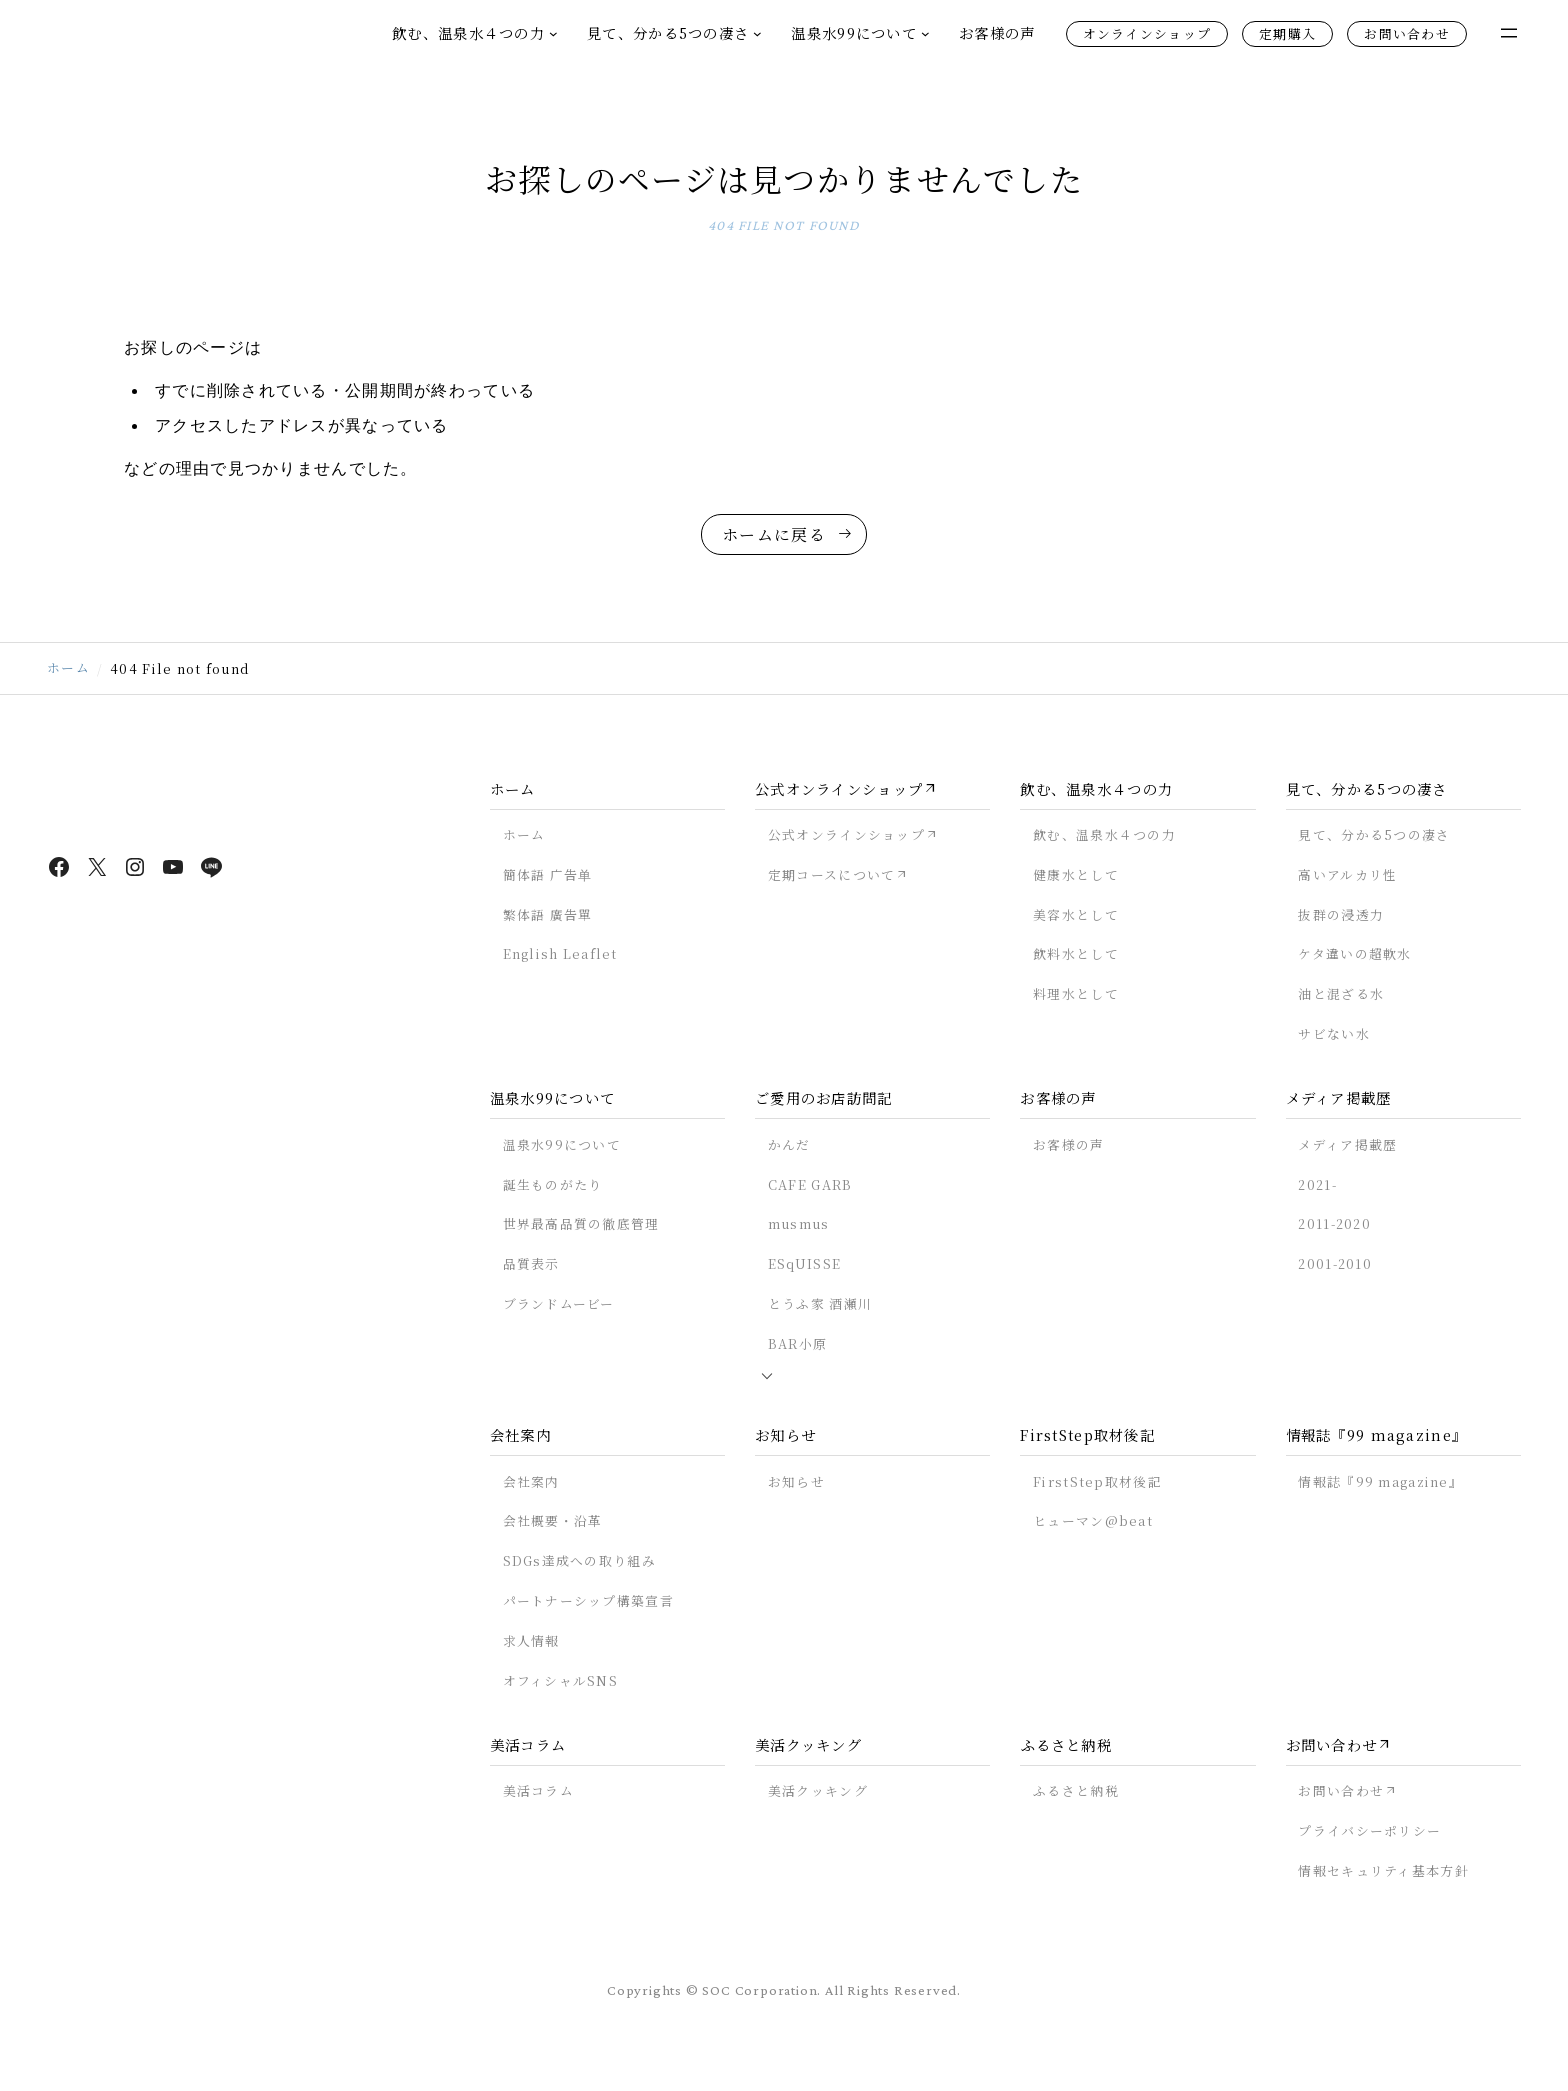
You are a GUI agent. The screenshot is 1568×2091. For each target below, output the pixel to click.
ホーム (68, 678)
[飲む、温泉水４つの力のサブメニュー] (553, 33)
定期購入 (1287, 33)
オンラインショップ (1147, 33)
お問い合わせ (1407, 33)
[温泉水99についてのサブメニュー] (925, 33)
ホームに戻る (774, 541)
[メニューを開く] (1509, 33)
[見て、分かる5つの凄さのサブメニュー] (757, 33)
